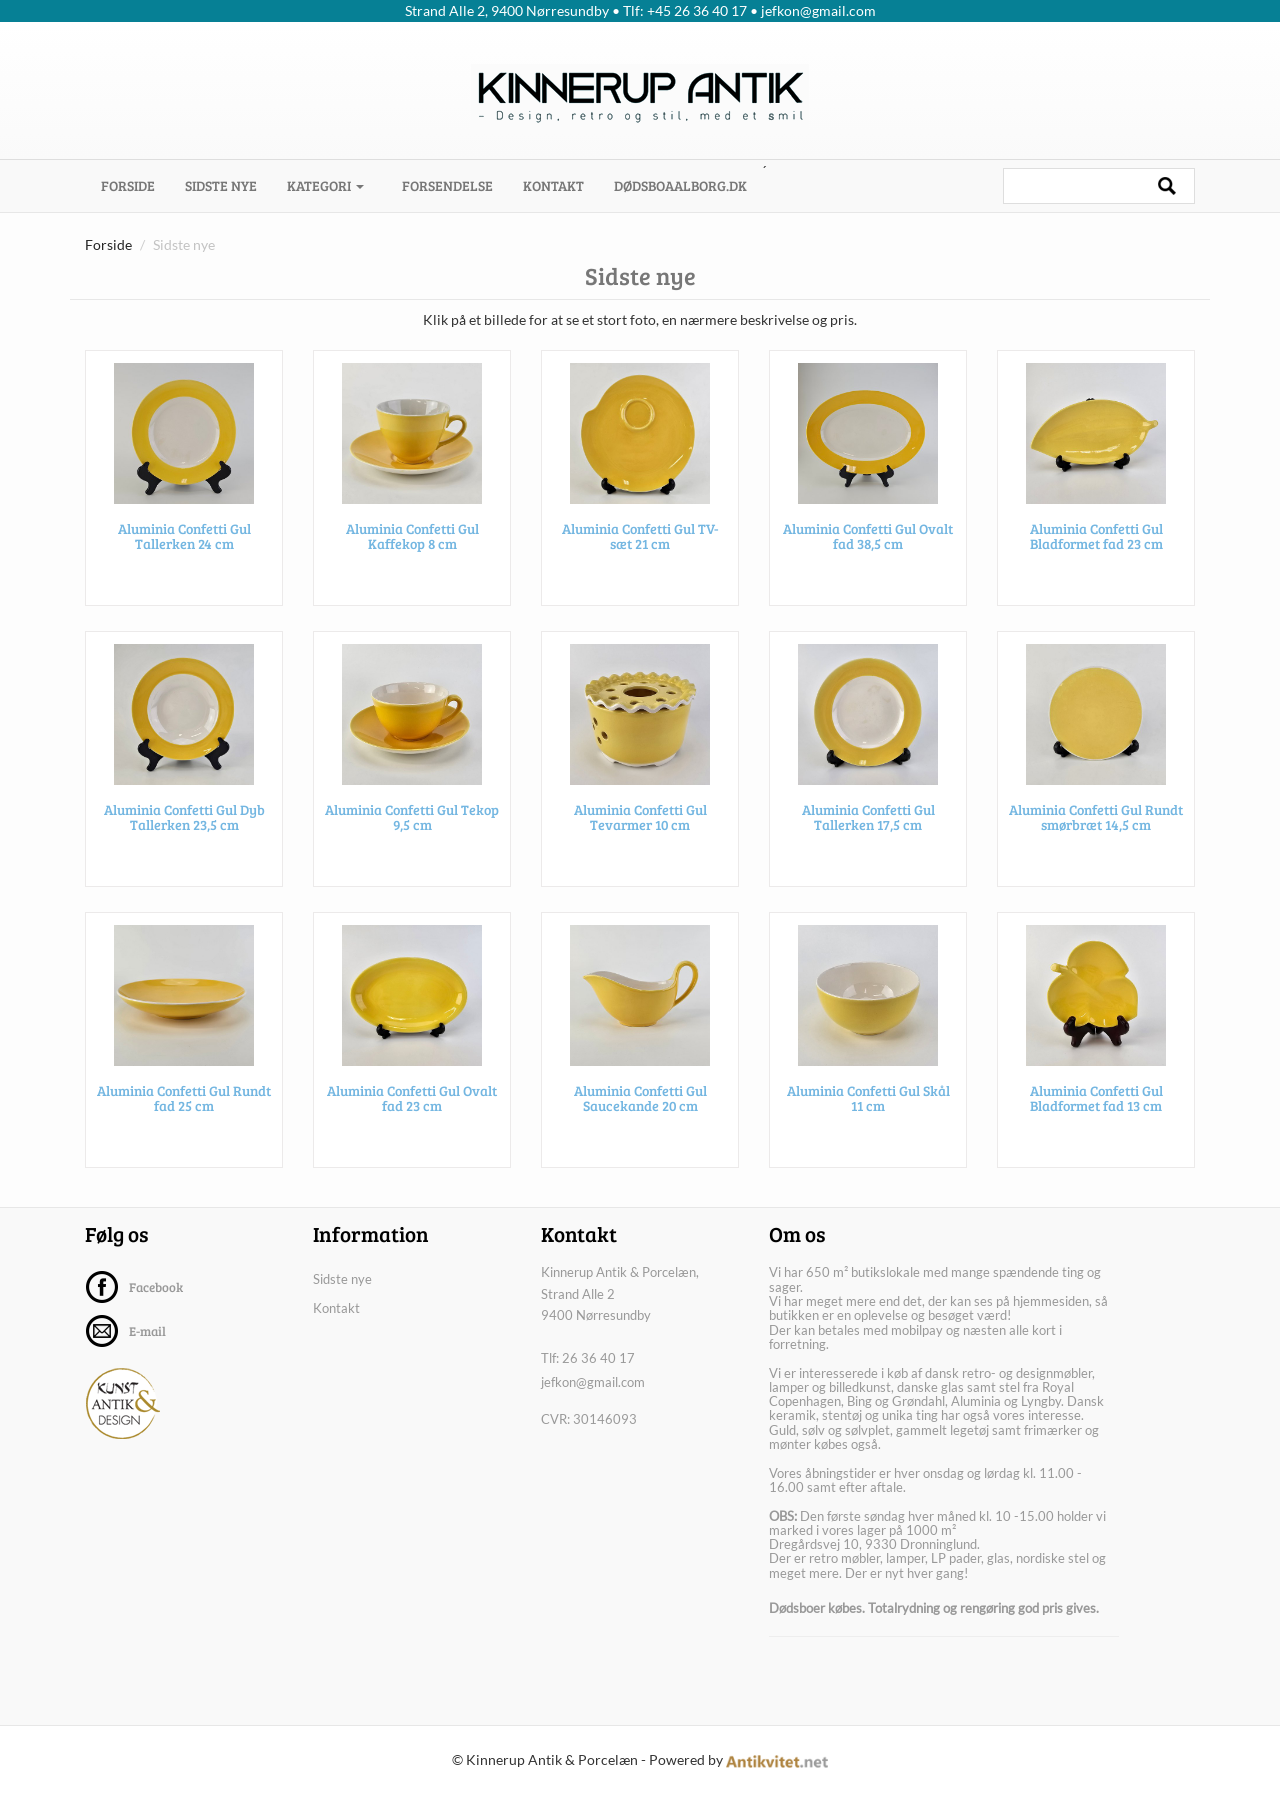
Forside (135, 185)
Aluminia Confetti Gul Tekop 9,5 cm (412, 822)
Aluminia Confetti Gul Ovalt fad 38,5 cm (868, 541)
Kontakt (553, 185)
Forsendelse (447, 185)
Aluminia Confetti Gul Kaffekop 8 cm (412, 541)
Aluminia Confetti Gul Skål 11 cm (868, 1103)
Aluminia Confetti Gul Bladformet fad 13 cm (1096, 1103)
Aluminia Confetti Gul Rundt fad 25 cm (184, 1103)
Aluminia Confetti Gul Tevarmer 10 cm (640, 822)
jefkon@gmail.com (593, 1382)
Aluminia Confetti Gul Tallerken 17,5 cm (868, 822)
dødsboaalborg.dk (680, 185)
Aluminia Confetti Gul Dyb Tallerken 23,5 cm (184, 822)
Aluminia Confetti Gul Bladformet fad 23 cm (1096, 541)
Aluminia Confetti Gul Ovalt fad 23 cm (412, 1103)
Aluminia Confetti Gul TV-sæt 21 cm (640, 541)
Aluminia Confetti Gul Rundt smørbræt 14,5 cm (1096, 822)
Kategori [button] (325, 185)
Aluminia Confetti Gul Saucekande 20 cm (640, 1103)
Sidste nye (221, 185)
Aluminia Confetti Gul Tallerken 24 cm (184, 541)
